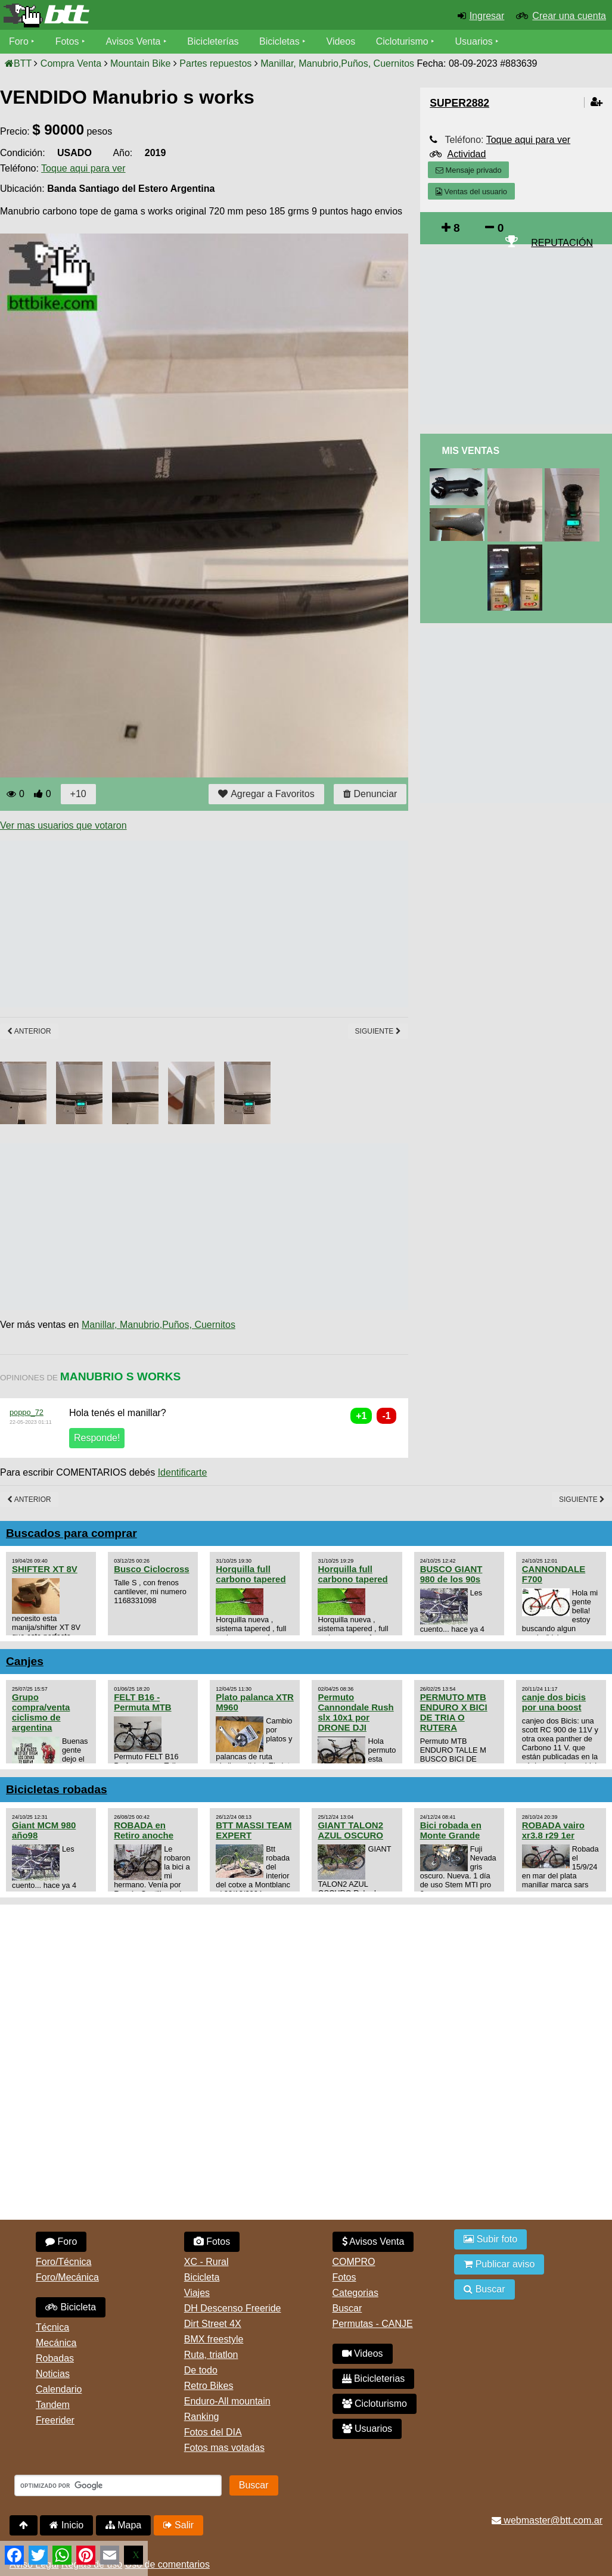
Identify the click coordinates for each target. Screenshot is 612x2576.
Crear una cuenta (569, 16)
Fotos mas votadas (224, 2448)
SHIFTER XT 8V (44, 1569)
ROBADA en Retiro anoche (143, 1830)
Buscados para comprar (71, 1533)
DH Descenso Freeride (232, 2308)
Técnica (52, 2327)
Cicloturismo (402, 41)
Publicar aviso (499, 2264)
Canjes (25, 1661)
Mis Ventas (470, 451)
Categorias (355, 2293)
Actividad (466, 154)
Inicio (66, 2525)
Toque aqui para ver (83, 168)
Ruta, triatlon (211, 2355)
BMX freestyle (214, 2339)
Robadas (55, 2358)
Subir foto (490, 2239)
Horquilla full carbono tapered (250, 1574)
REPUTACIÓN (562, 243)
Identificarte (182, 1472)
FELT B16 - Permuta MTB (142, 1702)
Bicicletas (281, 41)
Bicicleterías (213, 41)
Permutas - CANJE (373, 2324)
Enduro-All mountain (227, 2401)
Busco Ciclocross (151, 1569)
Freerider (55, 2420)
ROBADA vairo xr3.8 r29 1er (553, 1830)
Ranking (201, 2417)
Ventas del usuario (471, 191)
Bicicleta (70, 2307)
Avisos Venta (133, 41)
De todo (201, 2370)
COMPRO (354, 2262)
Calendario (59, 2389)
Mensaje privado (468, 170)
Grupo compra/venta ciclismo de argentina (41, 1712)
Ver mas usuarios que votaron (63, 825)
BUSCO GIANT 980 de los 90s (451, 1574)
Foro (19, 41)
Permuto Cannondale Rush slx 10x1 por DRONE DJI (355, 1712)
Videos (341, 41)
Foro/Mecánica (67, 2277)
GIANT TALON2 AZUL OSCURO (350, 1830)
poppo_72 (27, 1412)
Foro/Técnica (63, 2262)
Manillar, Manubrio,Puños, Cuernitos (158, 1325)
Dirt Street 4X (212, 2324)
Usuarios (474, 41)
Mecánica (56, 2343)
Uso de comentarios (167, 2564)
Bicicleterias (373, 2378)
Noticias (53, 2374)
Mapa (123, 2525)
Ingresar (487, 16)
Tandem (53, 2405)
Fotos (67, 41)
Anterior (29, 1031)
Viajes (197, 2293)
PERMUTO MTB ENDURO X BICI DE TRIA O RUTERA (453, 1712)
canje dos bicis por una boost (554, 1702)
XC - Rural (206, 2262)
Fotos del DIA (213, 2432)
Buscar (347, 2308)
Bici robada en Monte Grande (450, 1830)
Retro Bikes (209, 2386)
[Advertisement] (217, 924)
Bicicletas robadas (56, 1789)
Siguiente (378, 1031)
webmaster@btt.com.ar (547, 2520)
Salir (178, 2525)
